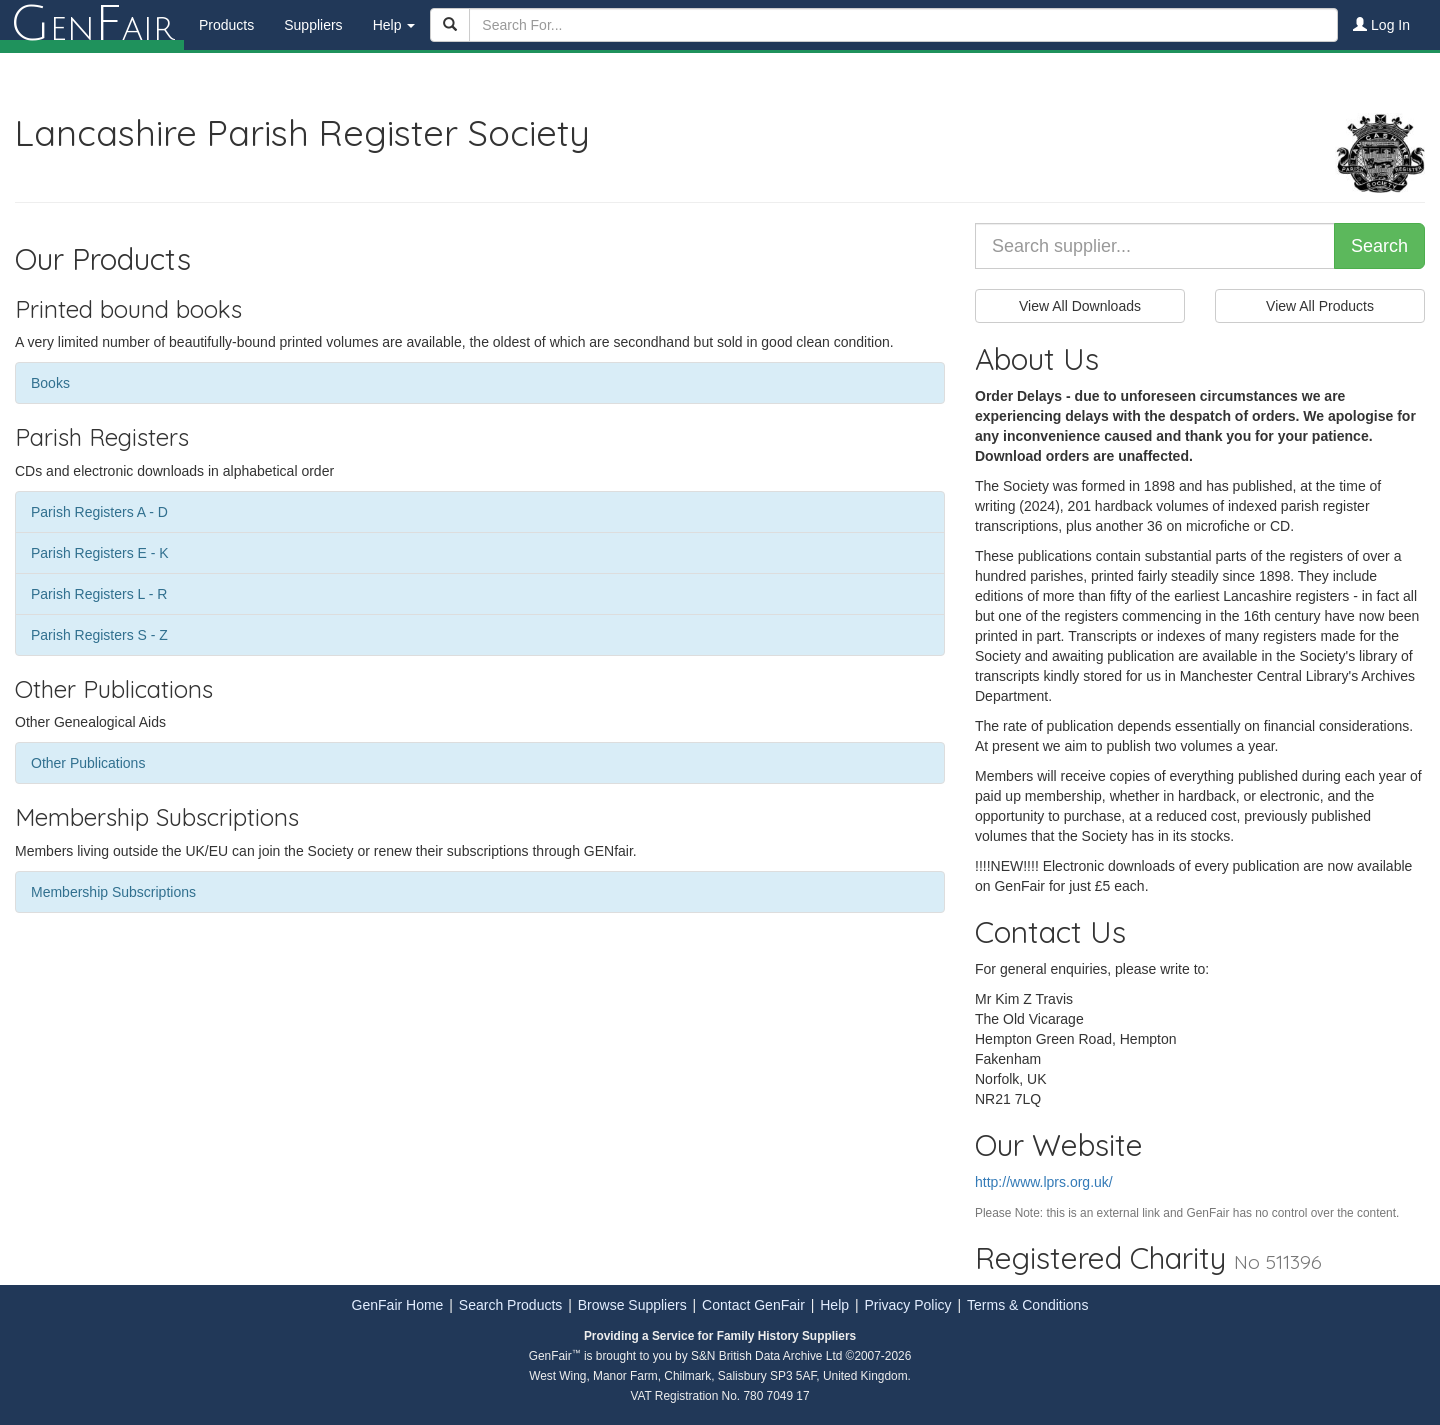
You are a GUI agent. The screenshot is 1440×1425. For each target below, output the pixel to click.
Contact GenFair (753, 1305)
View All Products (1320, 306)
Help (834, 1305)
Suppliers (313, 25)
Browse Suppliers (632, 1305)
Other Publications (88, 763)
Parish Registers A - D (99, 512)
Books (50, 383)
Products (226, 25)
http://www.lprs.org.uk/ (1044, 1182)
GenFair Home (398, 1305)
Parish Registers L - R (99, 594)
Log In (1381, 25)
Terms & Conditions (1027, 1305)
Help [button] (394, 25)
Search (1379, 246)
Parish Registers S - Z (99, 635)
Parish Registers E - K (100, 553)
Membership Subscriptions (113, 892)
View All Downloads (1080, 306)
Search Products (511, 1305)
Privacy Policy (907, 1305)
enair (92, 25)
